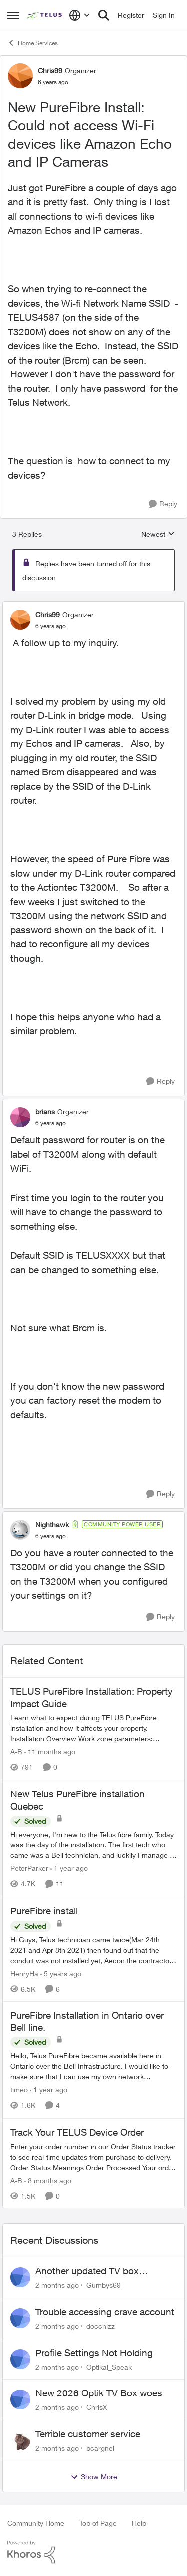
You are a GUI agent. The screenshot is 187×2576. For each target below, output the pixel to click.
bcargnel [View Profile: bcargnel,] (100, 2448)
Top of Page (98, 2523)
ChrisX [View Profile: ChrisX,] (96, 2407)
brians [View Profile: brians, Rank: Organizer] (45, 1111)
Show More (93, 2476)
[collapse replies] (93, 606)
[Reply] (163, 504)
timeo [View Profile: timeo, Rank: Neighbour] (19, 2090)
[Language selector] (79, 15)
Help (139, 2523)
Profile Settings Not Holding (94, 2352)
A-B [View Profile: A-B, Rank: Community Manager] (16, 1751)
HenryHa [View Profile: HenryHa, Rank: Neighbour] (24, 1973)
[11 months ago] (49, 1751)
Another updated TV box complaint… (87, 2271)
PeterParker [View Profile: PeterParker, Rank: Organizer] (29, 1868)
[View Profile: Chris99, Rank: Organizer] (20, 75)
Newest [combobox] (158, 534)
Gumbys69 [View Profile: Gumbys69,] (103, 2285)
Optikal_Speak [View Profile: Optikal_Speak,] (109, 2366)
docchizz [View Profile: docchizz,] (100, 2326)
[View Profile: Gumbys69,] (20, 2277)
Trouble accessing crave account (104, 2311)
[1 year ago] (69, 1868)
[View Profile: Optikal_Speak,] (20, 2359)
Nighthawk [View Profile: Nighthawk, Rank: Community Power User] (52, 1524)
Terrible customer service (87, 2433)
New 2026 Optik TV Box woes (98, 2393)
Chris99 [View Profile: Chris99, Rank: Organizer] (50, 70)
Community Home (35, 2523)
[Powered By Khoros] (93, 2552)
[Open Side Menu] (13, 15)
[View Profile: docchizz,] (20, 2318)
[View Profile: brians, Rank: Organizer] (20, 1117)
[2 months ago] (57, 2285)
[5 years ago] (60, 1973)
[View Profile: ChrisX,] (20, 2399)
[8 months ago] (47, 2180)
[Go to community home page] (45, 15)
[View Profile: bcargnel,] (20, 2440)
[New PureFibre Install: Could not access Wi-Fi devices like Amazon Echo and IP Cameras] (50, 626)
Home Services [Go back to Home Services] (32, 43)
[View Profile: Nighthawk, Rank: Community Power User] (20, 1530)
